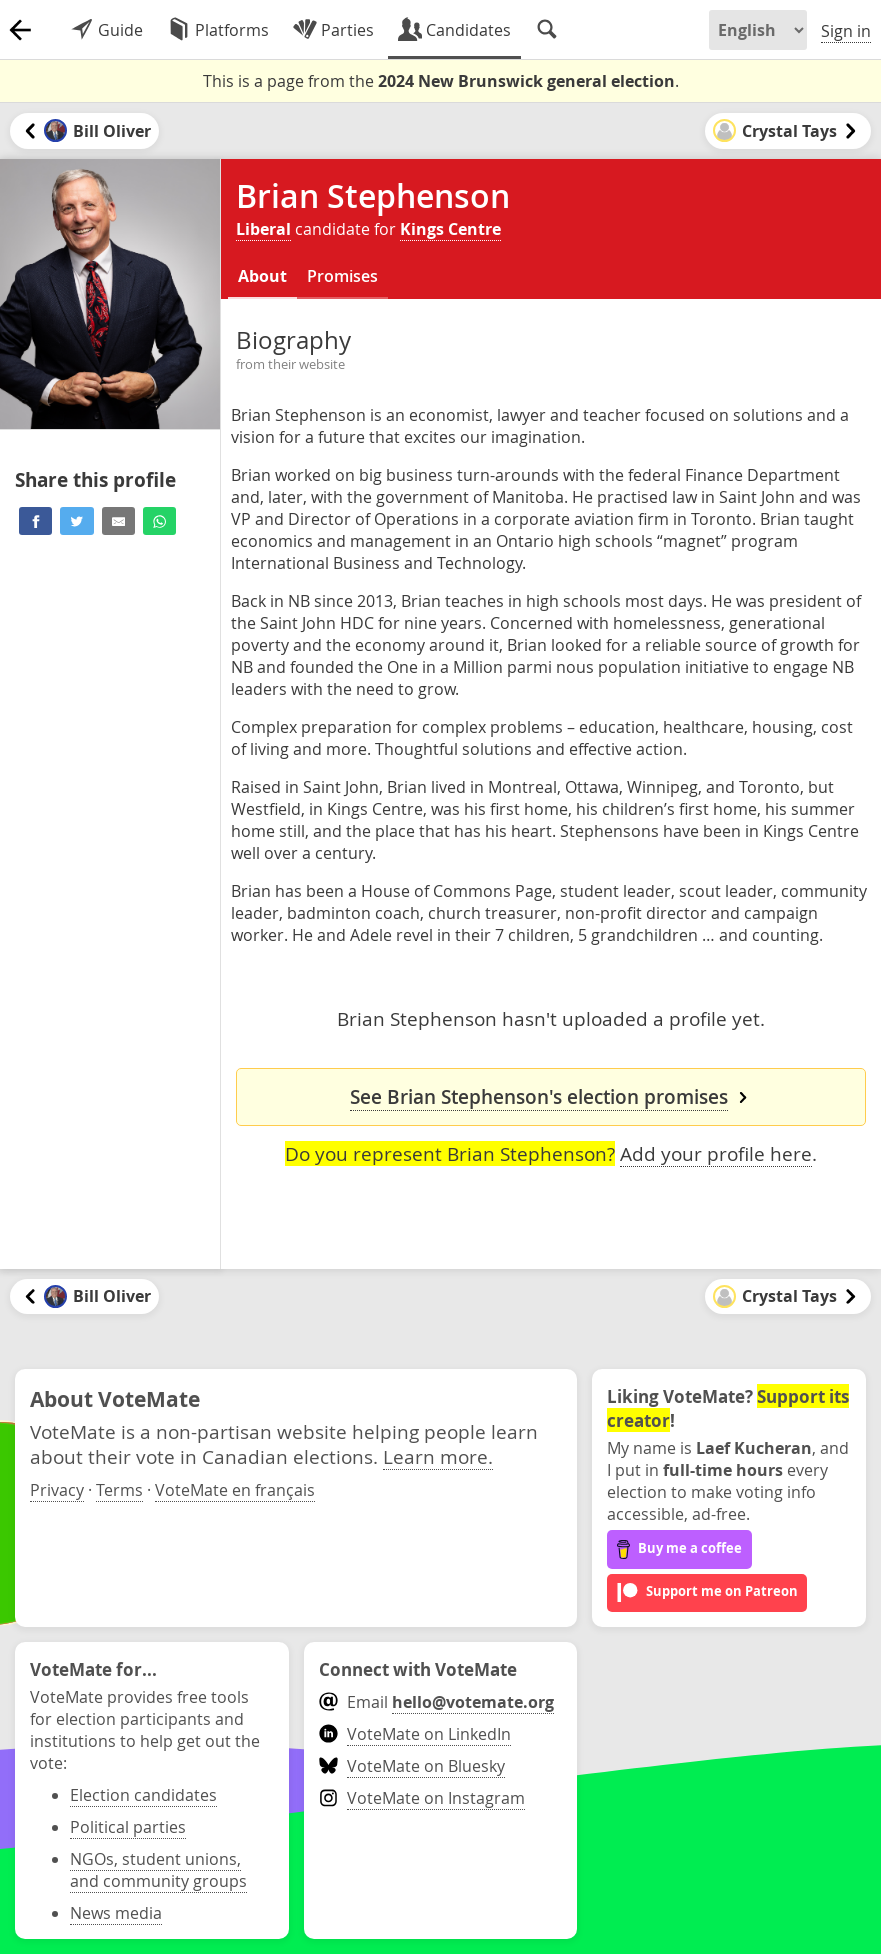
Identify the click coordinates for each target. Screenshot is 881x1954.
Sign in (846, 31)
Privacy (57, 1490)
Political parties (128, 1827)
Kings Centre (450, 229)
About (262, 276)
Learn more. (438, 1456)
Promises (342, 276)
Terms (119, 1490)
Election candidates (143, 1795)
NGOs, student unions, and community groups (158, 1870)
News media (116, 1913)
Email (436, 1702)
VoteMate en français (235, 1490)
